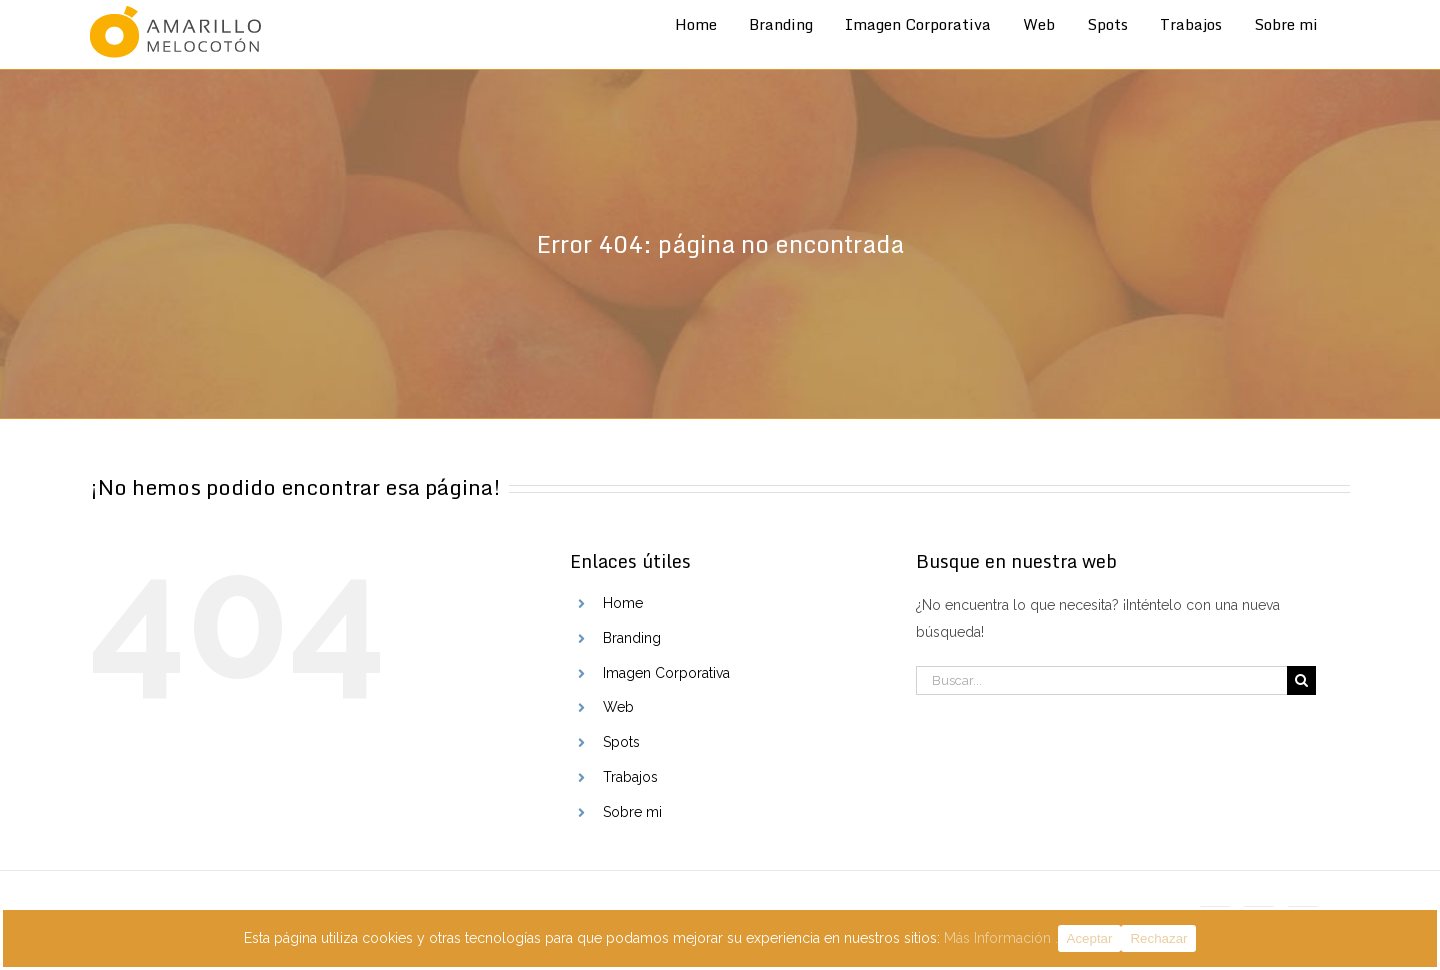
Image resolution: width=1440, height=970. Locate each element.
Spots (621, 742)
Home (623, 603)
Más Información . (1001, 938)
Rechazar (1158, 938)
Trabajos (630, 777)
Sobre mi (632, 812)
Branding (632, 638)
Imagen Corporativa (666, 673)
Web (618, 707)
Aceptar (1090, 938)
